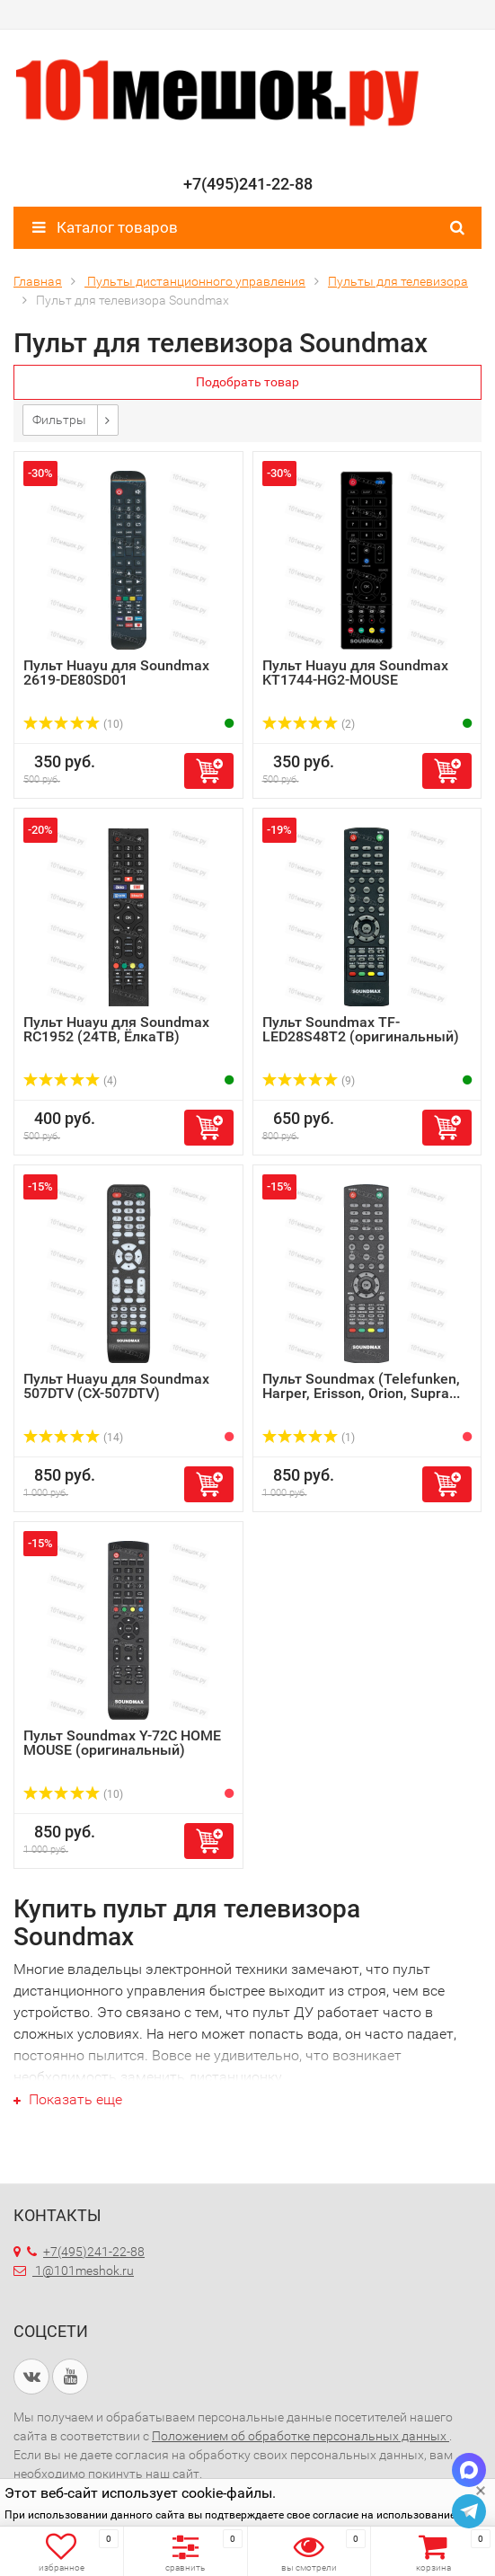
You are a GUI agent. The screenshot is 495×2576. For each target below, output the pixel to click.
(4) (70, 1081)
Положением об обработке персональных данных (300, 2436)
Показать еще (67, 2099)
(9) (309, 1081)
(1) (309, 1437)
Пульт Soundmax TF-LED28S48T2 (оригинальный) (360, 1029)
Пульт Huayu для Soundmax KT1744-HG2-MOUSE (355, 672)
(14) (73, 1437)
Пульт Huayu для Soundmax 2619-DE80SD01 (116, 672)
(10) (73, 724)
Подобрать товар (247, 382)
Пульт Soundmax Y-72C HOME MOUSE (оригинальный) (122, 1742)
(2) (309, 724)
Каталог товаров (105, 227)
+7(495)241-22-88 (86, 2251)
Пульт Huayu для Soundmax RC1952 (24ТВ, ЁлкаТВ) (116, 1029)
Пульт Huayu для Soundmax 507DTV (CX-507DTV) (116, 1386)
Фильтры (59, 419)
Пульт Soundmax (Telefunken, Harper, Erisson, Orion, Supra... (361, 1386)
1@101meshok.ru (84, 2270)
